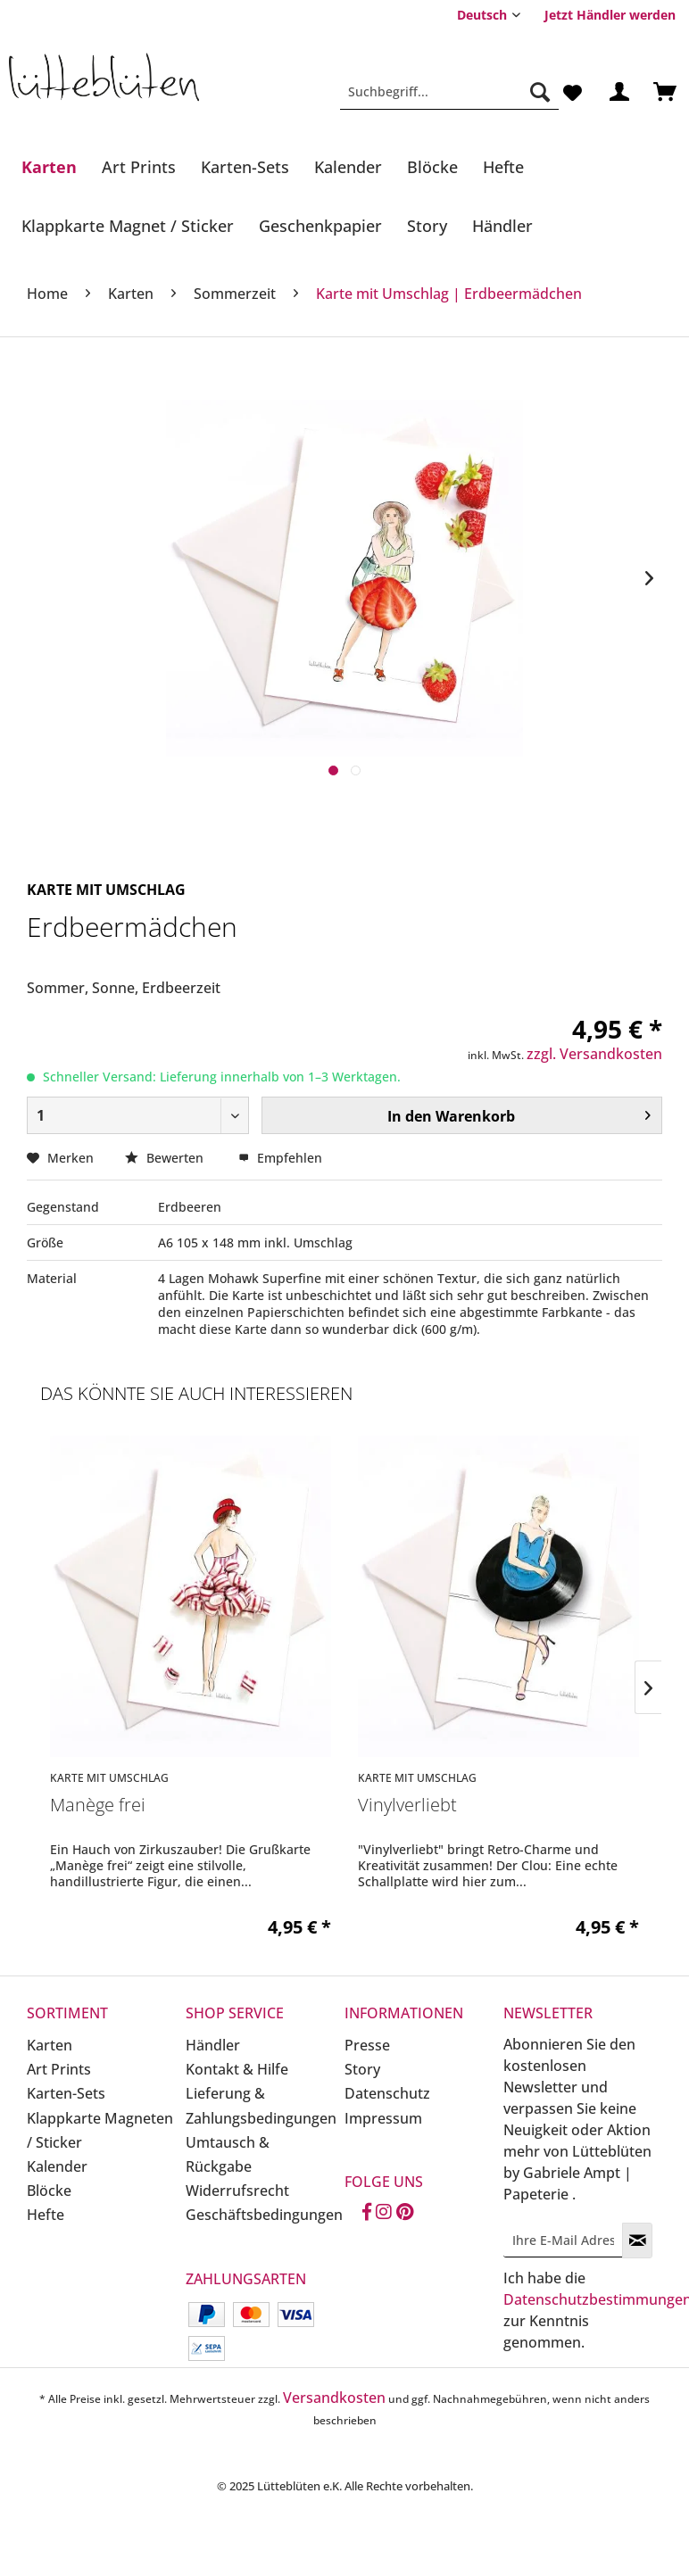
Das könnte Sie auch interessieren (196, 1393)
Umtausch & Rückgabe (228, 2154)
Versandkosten (334, 2397)
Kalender (57, 2166)
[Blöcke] (432, 167)
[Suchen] (540, 92)
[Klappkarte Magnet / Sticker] (127, 226)
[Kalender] (348, 167)
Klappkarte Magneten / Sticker (100, 2130)
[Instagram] (384, 2213)
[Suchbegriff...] (449, 92)
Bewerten (166, 1157)
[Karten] (49, 167)
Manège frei (97, 1805)
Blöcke (49, 2190)
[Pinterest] (404, 2213)
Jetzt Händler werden (610, 14)
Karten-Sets (66, 2093)
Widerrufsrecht (237, 2190)
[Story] (427, 226)
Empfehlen (280, 1157)
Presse (367, 2045)
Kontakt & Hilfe (237, 2069)
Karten (49, 2045)
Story (362, 2069)
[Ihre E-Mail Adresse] (563, 2240)
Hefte (45, 2214)
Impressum (383, 2118)
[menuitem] (610, 15)
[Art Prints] (138, 167)
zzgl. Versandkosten (594, 1054)
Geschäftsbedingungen (261, 2214)
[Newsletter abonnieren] (637, 2240)
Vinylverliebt (407, 1805)
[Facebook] (366, 2213)
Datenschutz (387, 2093)
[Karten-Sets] (245, 167)
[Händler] (502, 226)
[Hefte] (503, 167)
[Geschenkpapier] (320, 226)
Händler (213, 2045)
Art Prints (59, 2069)
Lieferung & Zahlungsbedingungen (261, 2105)
